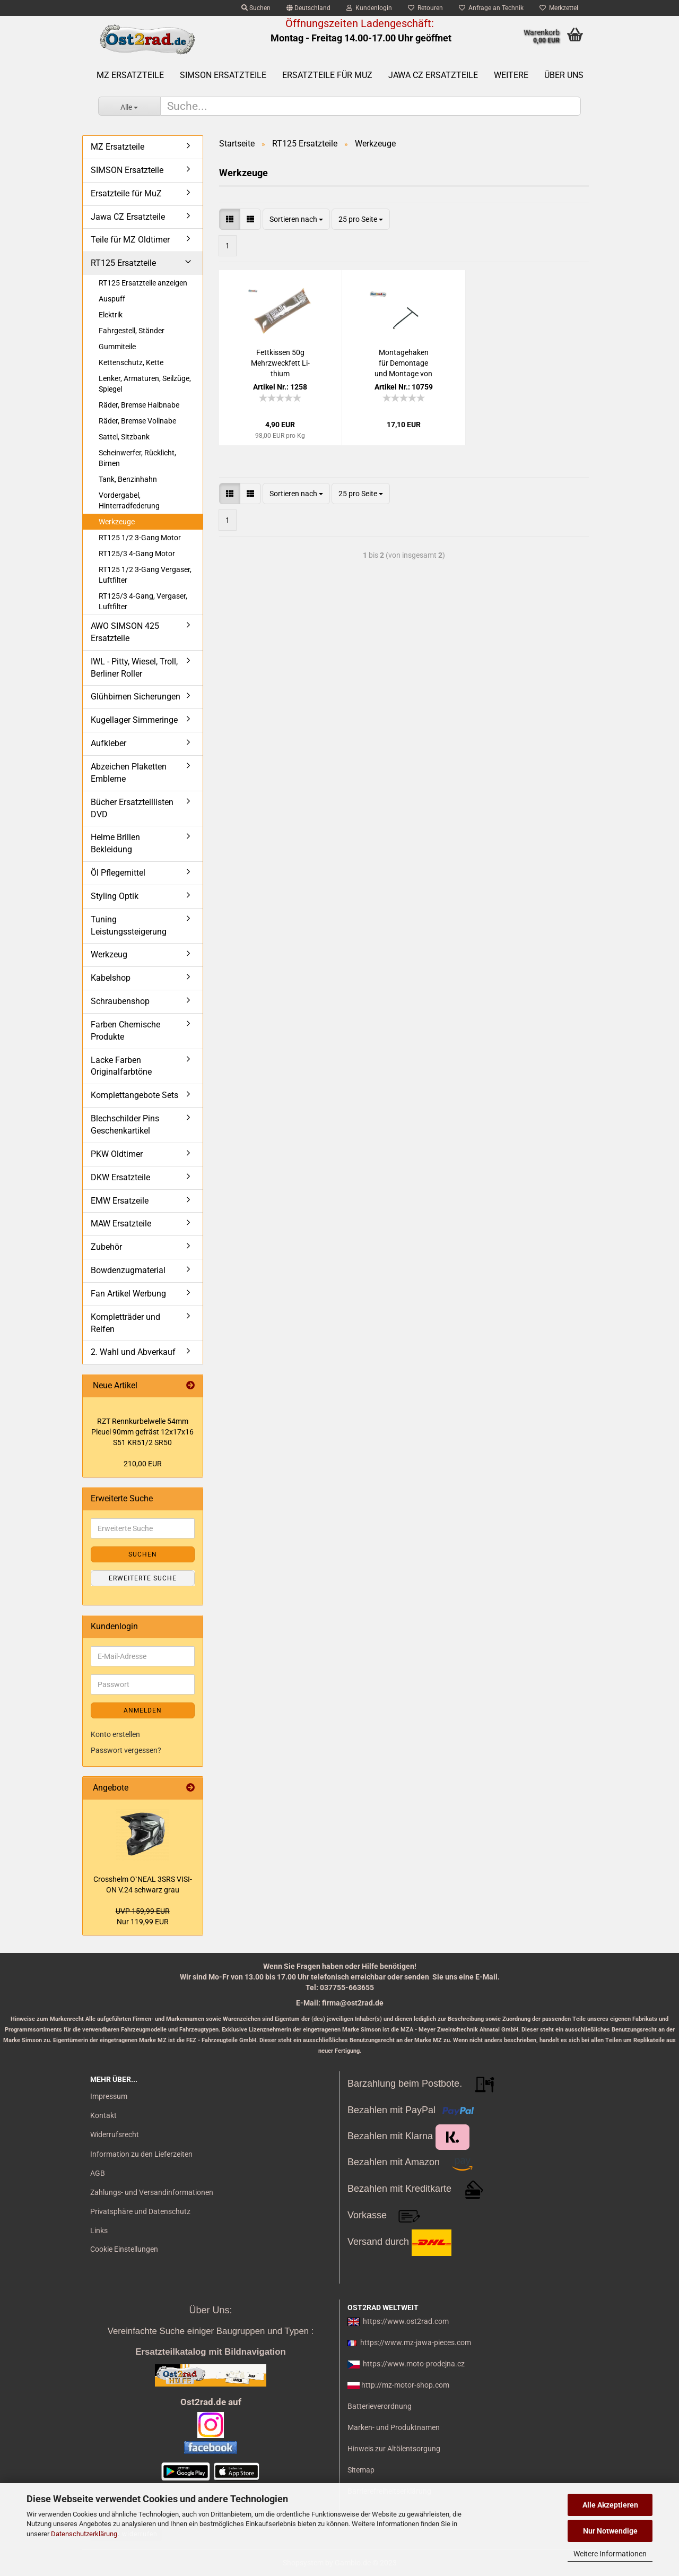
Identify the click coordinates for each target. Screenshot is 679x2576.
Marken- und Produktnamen (393, 2427)
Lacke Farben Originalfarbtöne (121, 1066)
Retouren (425, 8)
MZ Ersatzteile (130, 75)
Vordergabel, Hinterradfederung (129, 500)
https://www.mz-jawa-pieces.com (415, 2342)
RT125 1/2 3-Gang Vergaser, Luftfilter (145, 574)
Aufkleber (108, 743)
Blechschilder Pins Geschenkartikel (125, 1124)
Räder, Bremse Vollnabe (137, 421)
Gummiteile (117, 346)
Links (99, 2230)
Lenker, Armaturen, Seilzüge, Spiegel (145, 383)
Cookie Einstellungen (124, 2249)
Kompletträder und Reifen (125, 1323)
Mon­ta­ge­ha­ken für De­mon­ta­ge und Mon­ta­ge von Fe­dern (403, 363)
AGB (97, 2173)
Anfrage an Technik (491, 8)
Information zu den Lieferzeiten (141, 2154)
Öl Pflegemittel (118, 873)
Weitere (511, 75)
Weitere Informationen (610, 2553)
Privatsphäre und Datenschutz (140, 2211)
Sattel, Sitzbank (124, 437)
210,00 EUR (143, 1463)
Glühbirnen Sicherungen (135, 696)
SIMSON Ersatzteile (223, 75)
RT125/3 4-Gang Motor (137, 553)
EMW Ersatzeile (120, 1201)
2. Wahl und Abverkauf (133, 1352)
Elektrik (111, 314)
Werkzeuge (117, 521)
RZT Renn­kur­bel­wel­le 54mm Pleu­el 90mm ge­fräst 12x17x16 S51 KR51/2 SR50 (142, 1432)
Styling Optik (114, 896)
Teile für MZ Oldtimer (130, 240)
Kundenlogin (369, 8)
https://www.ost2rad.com (406, 2321)
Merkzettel (558, 8)
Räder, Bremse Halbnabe (139, 405)
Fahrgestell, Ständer (131, 330)
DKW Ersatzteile (120, 1177)
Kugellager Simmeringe (134, 720)
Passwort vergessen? (126, 1750)
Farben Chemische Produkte (125, 1030)
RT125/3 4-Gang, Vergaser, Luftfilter (143, 601)
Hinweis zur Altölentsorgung (393, 2448)
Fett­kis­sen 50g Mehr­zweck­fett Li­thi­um (280, 363)
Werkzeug (109, 954)
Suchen (256, 8)
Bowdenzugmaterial (128, 1270)
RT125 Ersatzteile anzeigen (143, 283)
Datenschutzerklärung (84, 2534)
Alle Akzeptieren (610, 2505)
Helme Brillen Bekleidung (115, 843)
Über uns (564, 75)
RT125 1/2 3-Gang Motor (140, 537)
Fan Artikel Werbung (128, 1294)
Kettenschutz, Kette (131, 362)
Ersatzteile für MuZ (327, 75)
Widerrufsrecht (114, 2134)
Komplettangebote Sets (134, 1095)
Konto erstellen (115, 1734)
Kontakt (103, 2115)
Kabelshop (110, 978)
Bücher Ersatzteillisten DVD (132, 808)
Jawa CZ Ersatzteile (433, 75)
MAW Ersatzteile (121, 1223)
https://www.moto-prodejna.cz (414, 2363)
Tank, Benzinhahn (128, 479)
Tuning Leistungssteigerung (129, 925)
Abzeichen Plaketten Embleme (129, 773)
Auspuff (112, 299)
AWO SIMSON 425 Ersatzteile (125, 632)
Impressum (108, 2096)
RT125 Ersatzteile (123, 263)
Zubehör (106, 1247)
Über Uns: (210, 2310)
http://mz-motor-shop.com (405, 2385)
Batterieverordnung (379, 2406)
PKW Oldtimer (117, 1154)
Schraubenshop (120, 1001)
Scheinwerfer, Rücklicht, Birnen (137, 458)
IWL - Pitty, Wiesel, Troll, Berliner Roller (134, 667)
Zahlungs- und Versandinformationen (151, 2192)
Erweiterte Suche (143, 1578)
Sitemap (361, 2470)
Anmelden (143, 1710)
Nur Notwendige (610, 2531)
